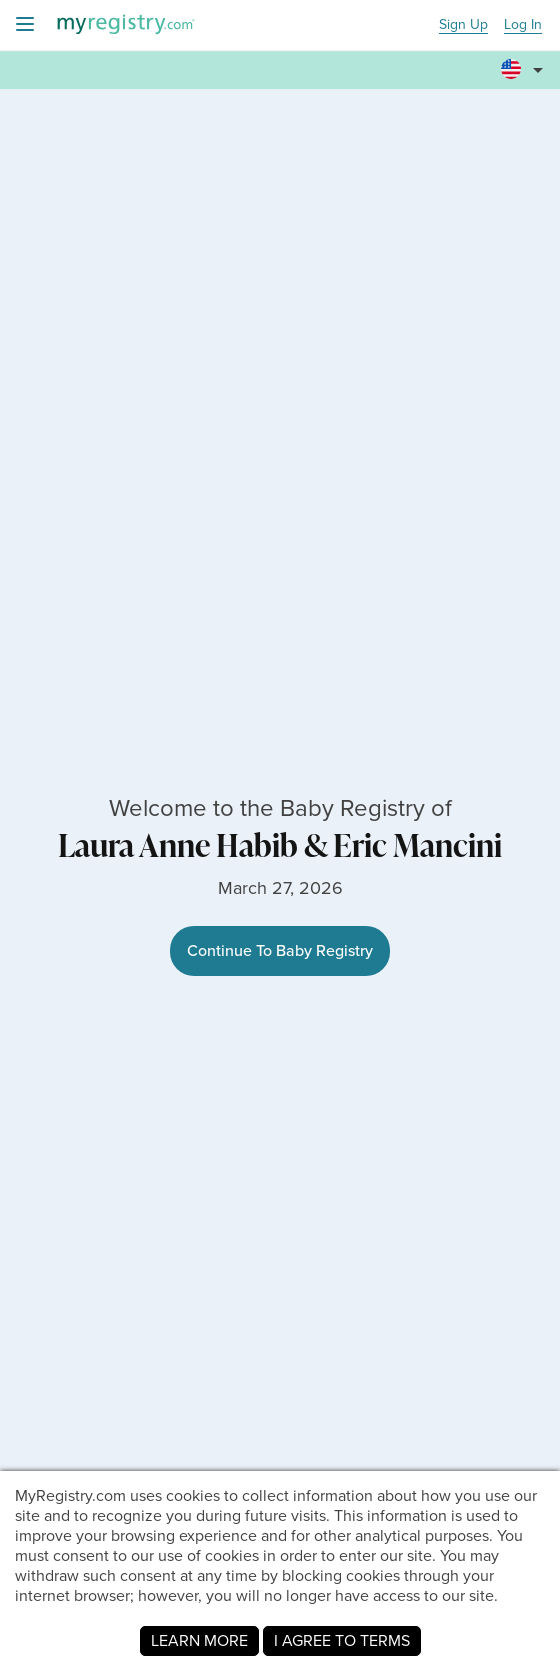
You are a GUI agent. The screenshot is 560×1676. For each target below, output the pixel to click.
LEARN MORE (199, 1640)
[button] (525, 71)
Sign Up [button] (463, 25)
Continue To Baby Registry (280, 950)
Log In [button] (523, 25)
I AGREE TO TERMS (342, 1640)
